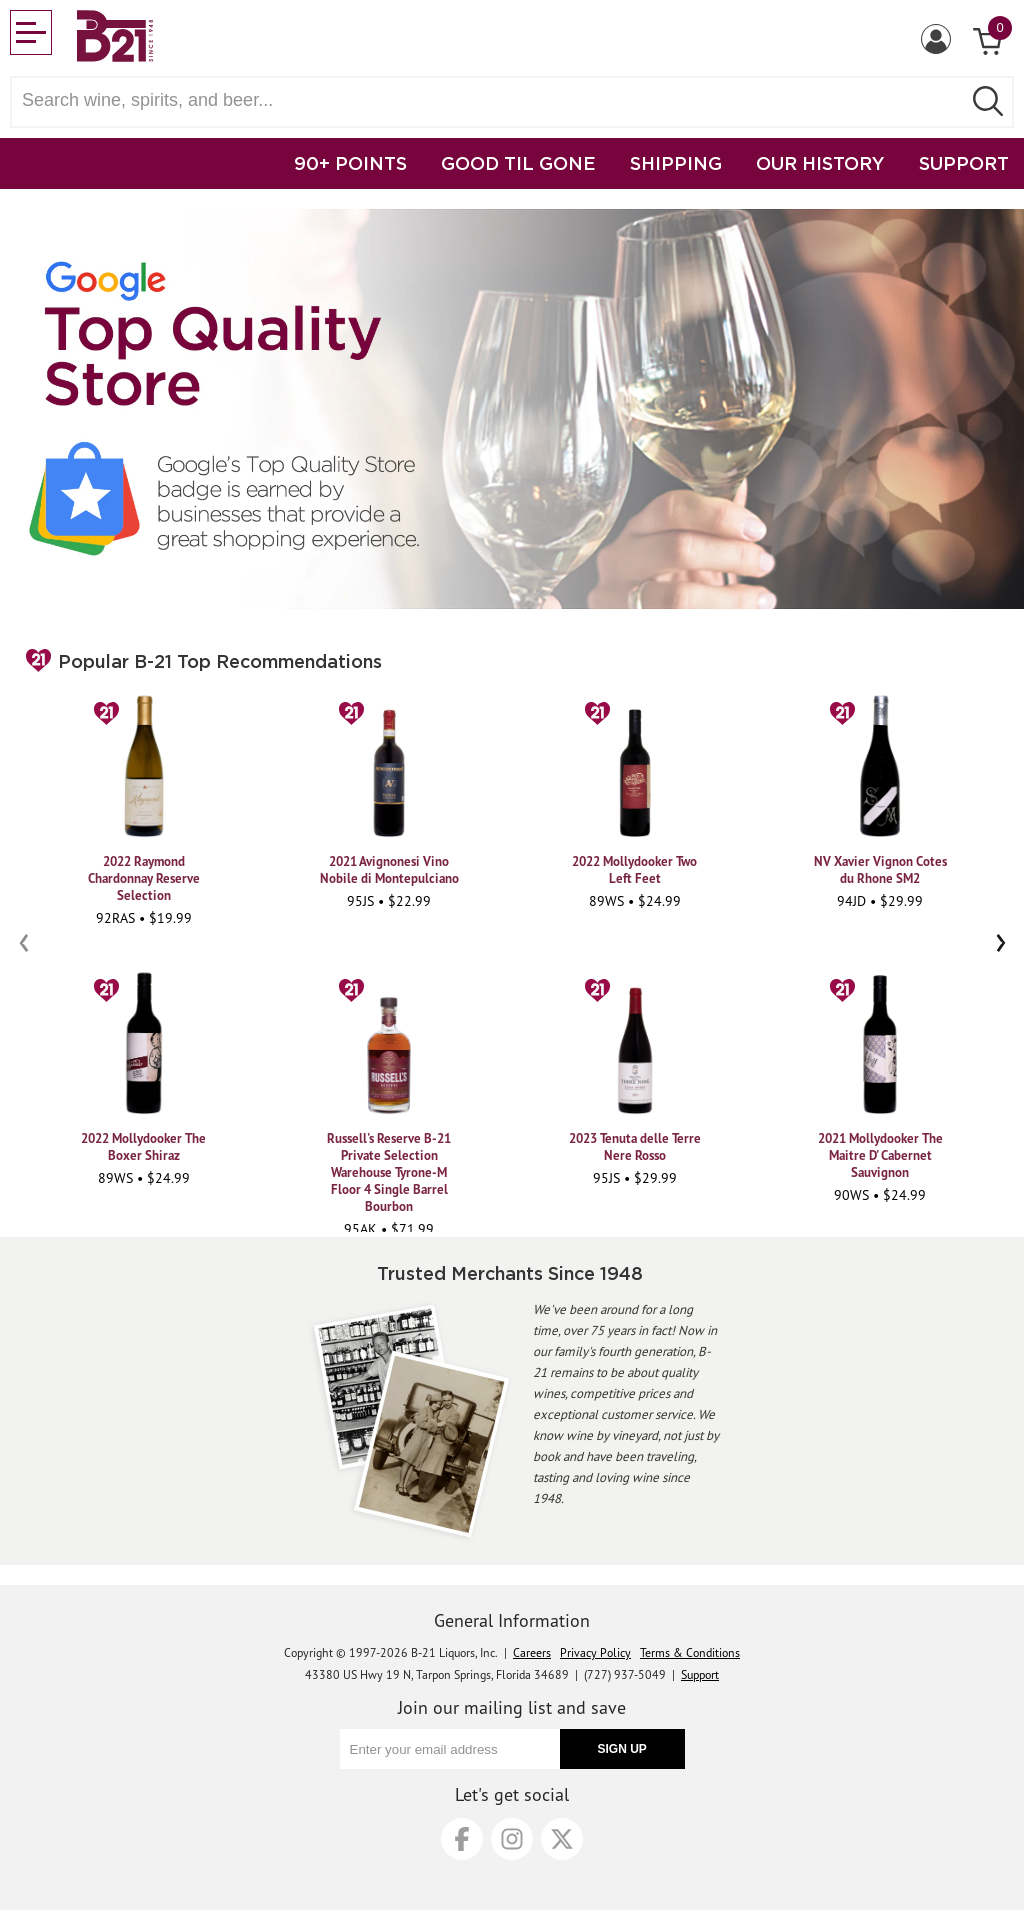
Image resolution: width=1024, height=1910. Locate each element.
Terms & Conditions (690, 1652)
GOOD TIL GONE (518, 163)
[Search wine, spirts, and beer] (492, 100)
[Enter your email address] (450, 1749)
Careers (532, 1652)
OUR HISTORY (820, 163)
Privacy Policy (595, 1652)
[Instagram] (512, 1839)
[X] (562, 1839)
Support (700, 1674)
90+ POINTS (350, 163)
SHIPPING (676, 163)
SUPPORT (964, 163)
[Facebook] (462, 1839)
